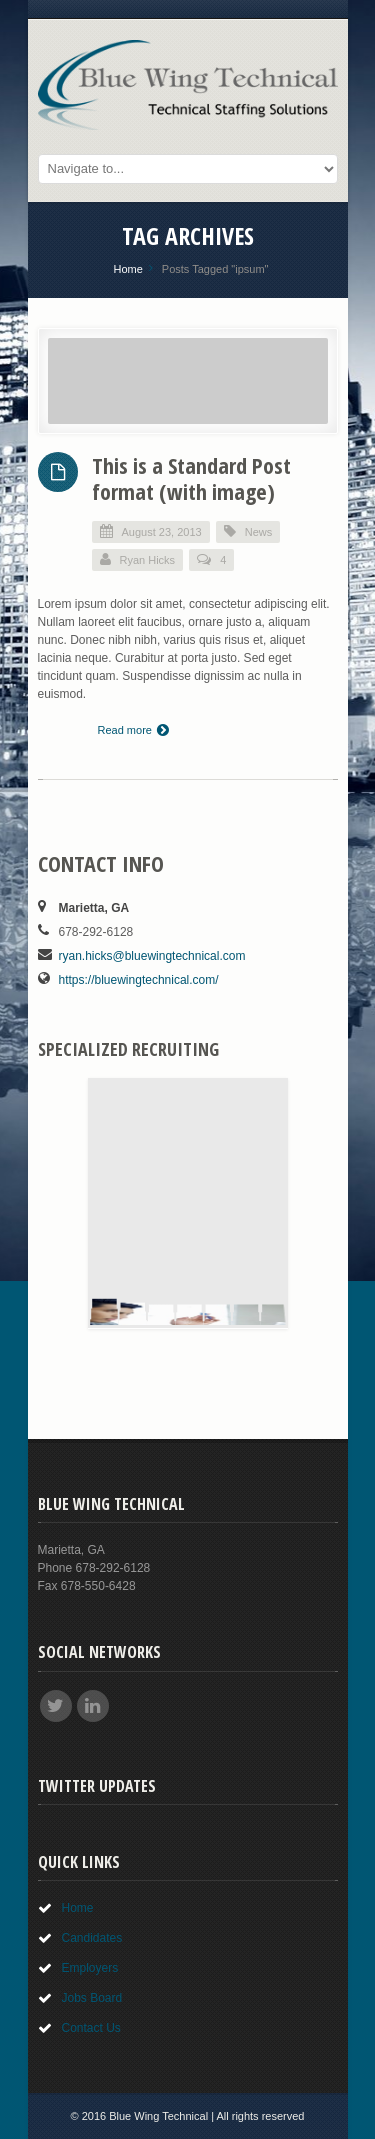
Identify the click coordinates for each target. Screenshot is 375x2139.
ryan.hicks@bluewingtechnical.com (152, 956)
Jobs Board (92, 1998)
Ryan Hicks (138, 560)
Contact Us (91, 2028)
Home (127, 269)
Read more (133, 730)
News (259, 532)
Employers (90, 1968)
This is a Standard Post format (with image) (191, 478)
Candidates (92, 1938)
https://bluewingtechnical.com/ (139, 980)
